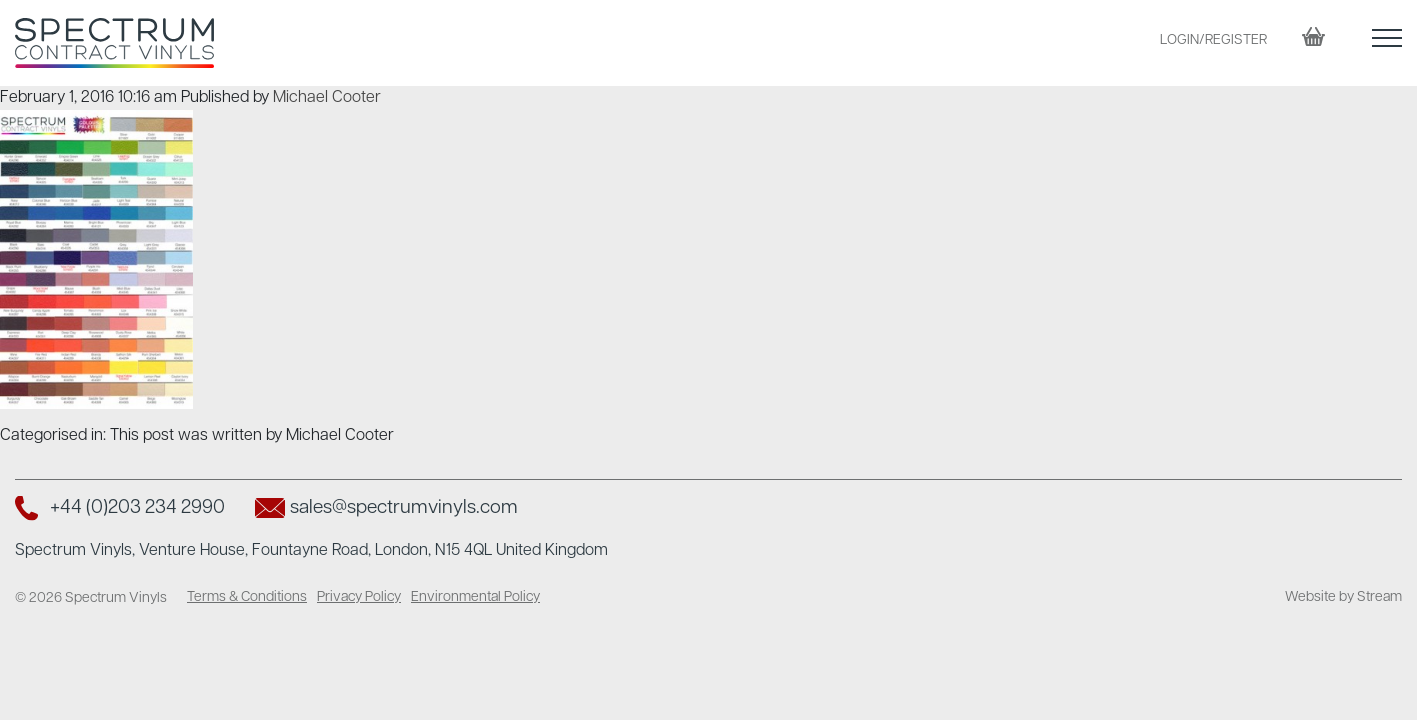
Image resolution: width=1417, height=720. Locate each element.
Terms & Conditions (247, 597)
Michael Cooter (327, 98)
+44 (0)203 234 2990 (137, 508)
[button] (1387, 42)
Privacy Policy (359, 597)
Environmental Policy (475, 597)
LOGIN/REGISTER (1213, 40)
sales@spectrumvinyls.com (404, 508)
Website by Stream (1343, 597)
